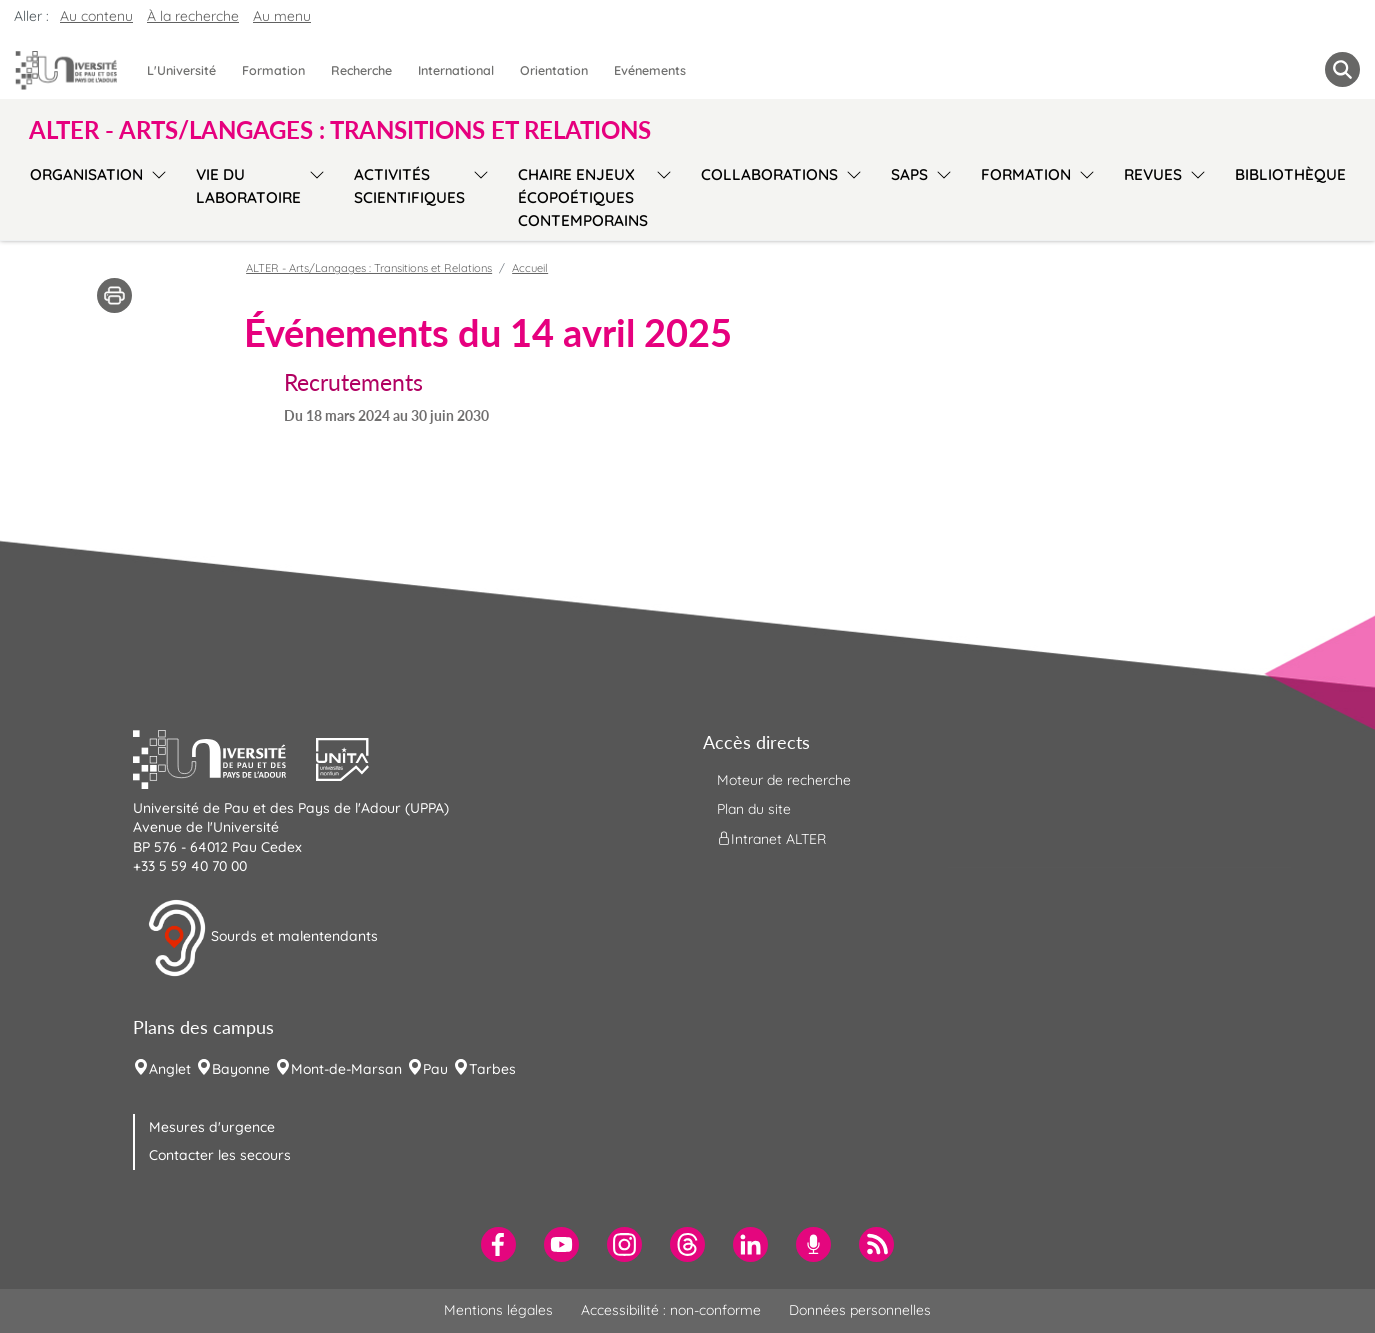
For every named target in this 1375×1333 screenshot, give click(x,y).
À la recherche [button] (193, 16)
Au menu (282, 16)
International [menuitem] (456, 70)
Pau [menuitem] (435, 1069)
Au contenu (96, 16)
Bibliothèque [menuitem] (1290, 174)
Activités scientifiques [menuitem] (409, 186)
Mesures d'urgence (212, 1127)
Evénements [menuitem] (650, 70)
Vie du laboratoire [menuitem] (248, 186)
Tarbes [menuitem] (492, 1069)
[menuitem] (498, 1244)
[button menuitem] (1342, 69)
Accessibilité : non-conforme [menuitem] (671, 1310)
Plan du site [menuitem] (754, 809)
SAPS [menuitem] (909, 174)
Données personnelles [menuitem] (860, 1310)
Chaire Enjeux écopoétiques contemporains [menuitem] (583, 197)
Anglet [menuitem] (170, 1069)
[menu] (155, 195)
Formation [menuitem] (273, 70)
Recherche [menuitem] (361, 70)
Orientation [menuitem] (554, 70)
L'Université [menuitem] (181, 70)
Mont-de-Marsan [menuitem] (346, 1069)
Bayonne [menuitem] (241, 1069)
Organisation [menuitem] (86, 174)
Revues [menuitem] (1153, 174)
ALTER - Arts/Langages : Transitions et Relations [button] (340, 130)
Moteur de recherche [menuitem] (784, 780)
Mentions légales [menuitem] (498, 1310)
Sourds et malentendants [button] (262, 938)
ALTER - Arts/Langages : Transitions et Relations (369, 268)
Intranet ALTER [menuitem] (771, 839)
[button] (225, 757)
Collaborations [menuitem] (769, 174)
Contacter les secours (220, 1155)
